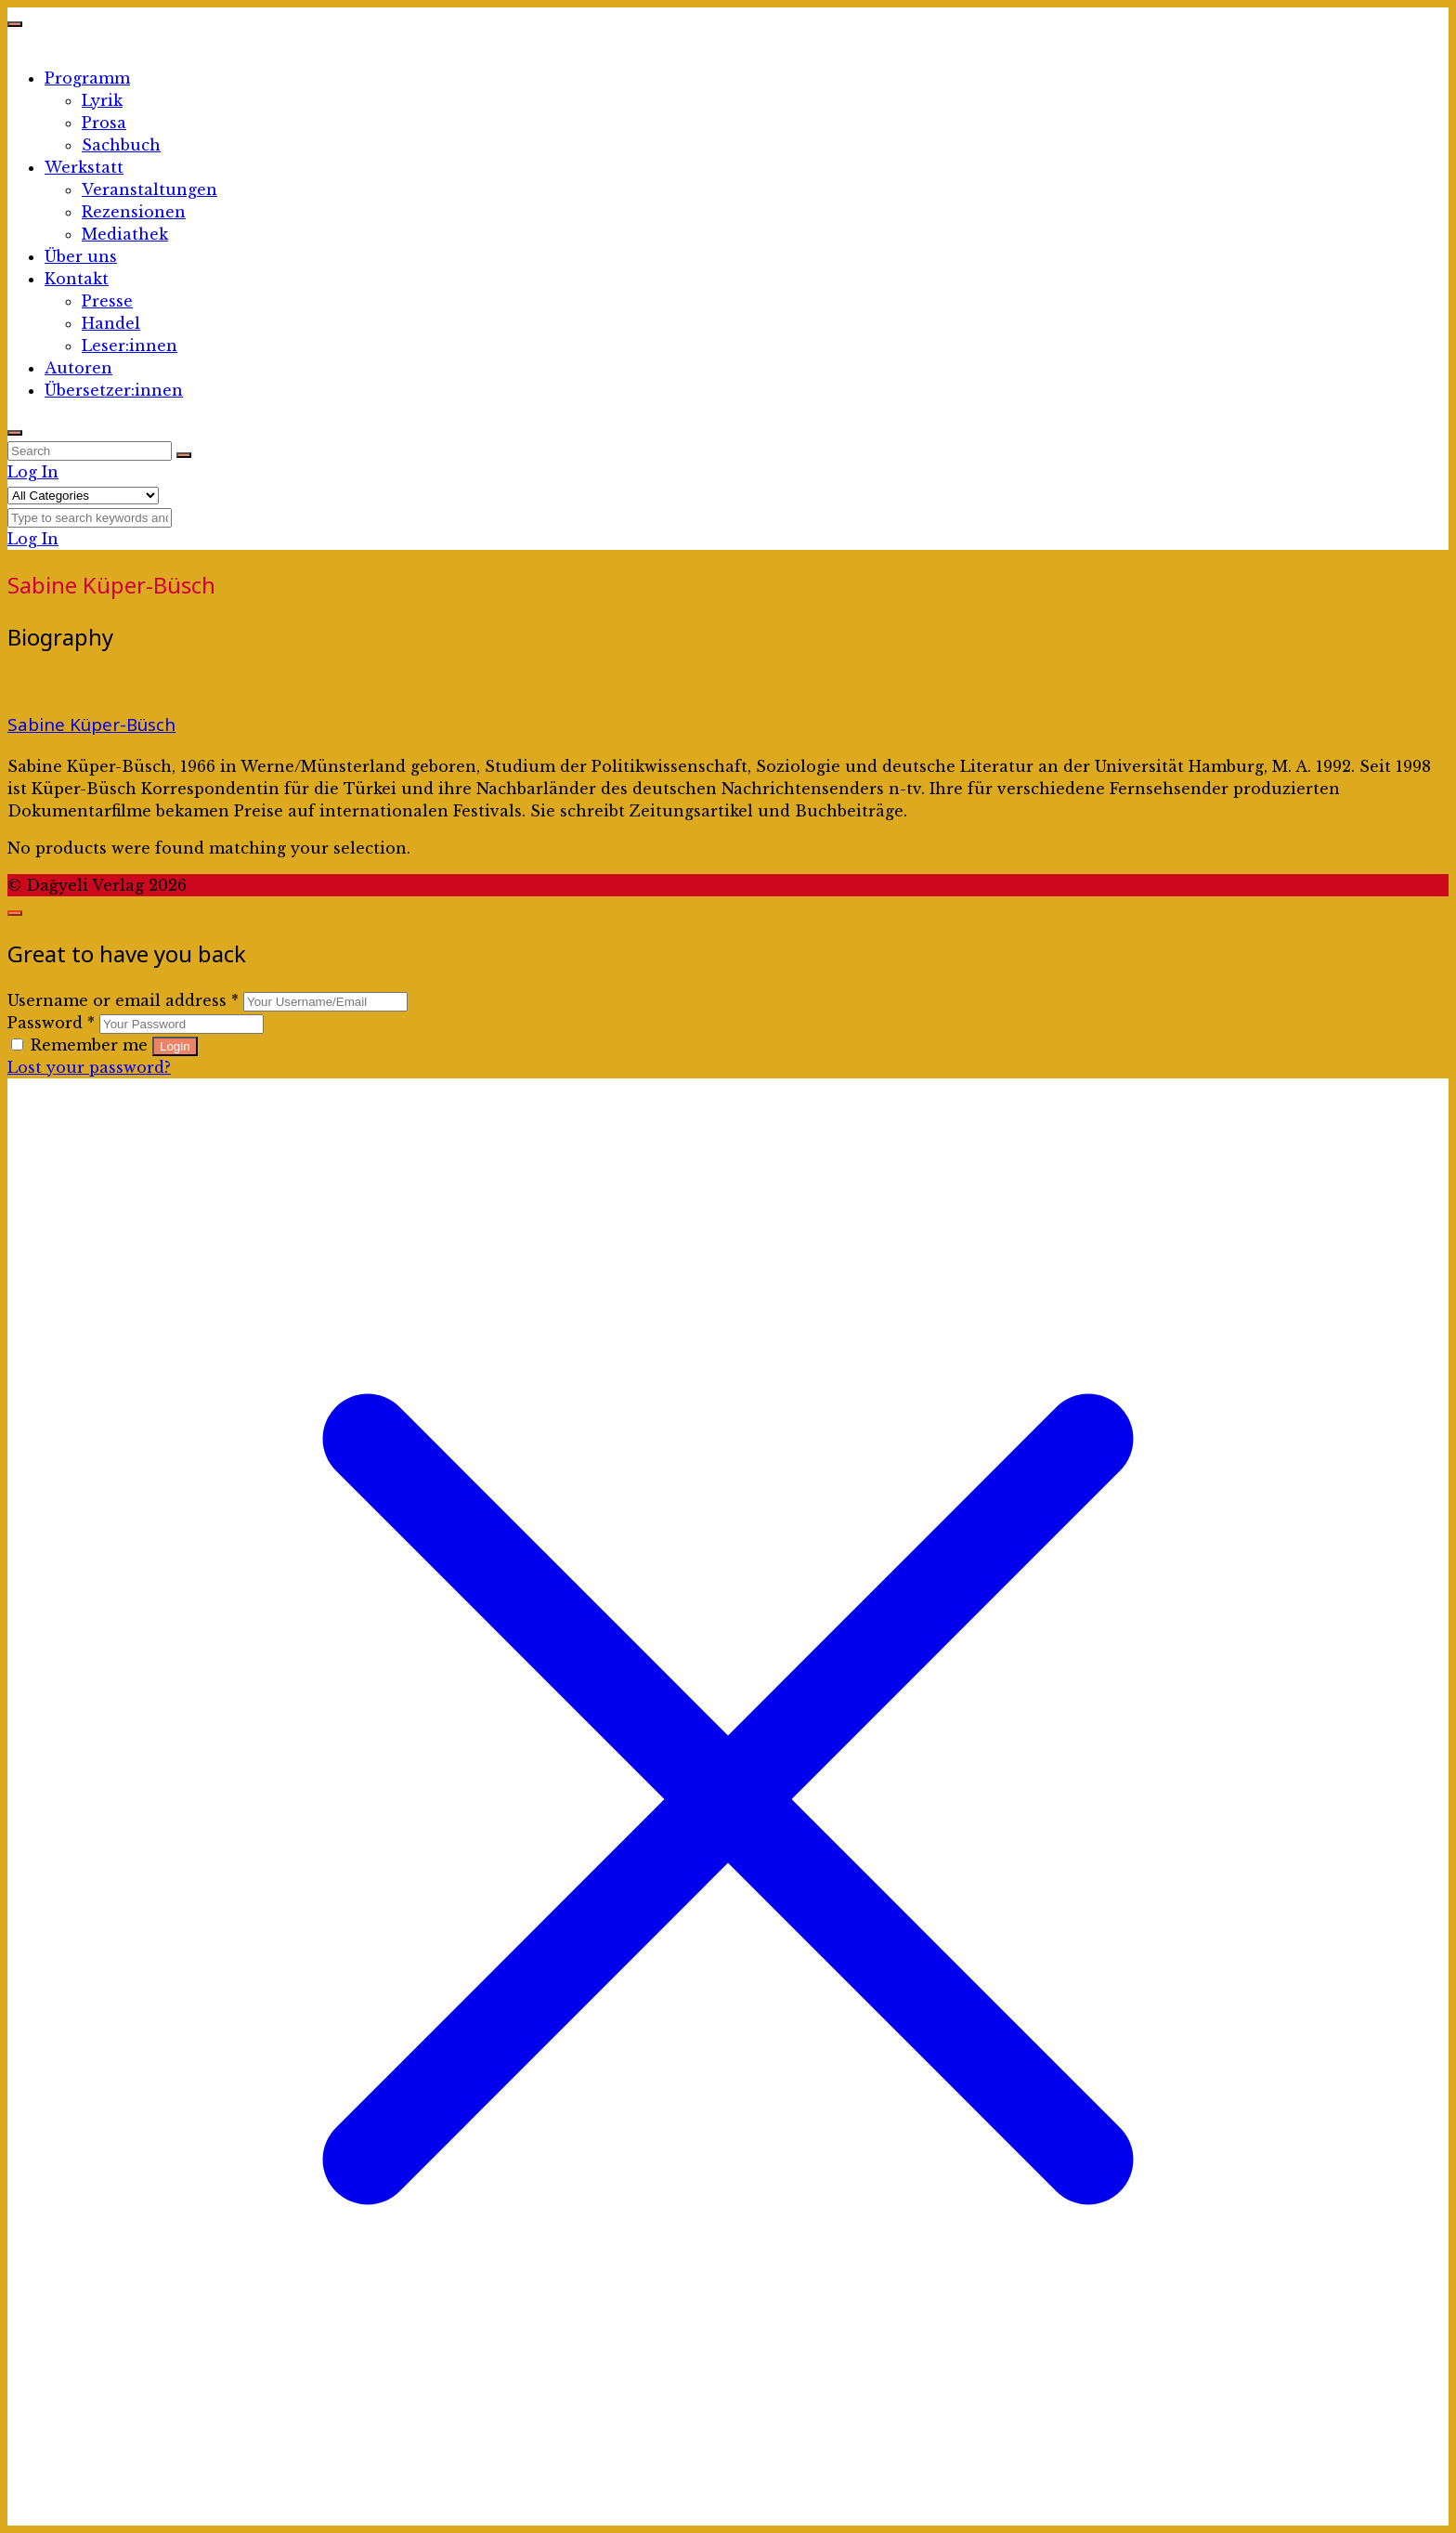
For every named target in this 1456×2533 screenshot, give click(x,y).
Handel (111, 323)
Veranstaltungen (149, 189)
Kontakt (77, 278)
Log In (32, 472)
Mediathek (125, 234)
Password (51, 1022)
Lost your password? (89, 1067)
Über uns (81, 256)
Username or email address (123, 1000)
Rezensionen (134, 211)
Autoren (78, 368)
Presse (107, 301)
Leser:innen (129, 345)
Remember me (81, 1045)
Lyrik (102, 100)
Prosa (104, 122)
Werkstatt (84, 167)
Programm (87, 78)
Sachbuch (121, 145)
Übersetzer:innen (114, 390)
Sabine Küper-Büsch (91, 724)
